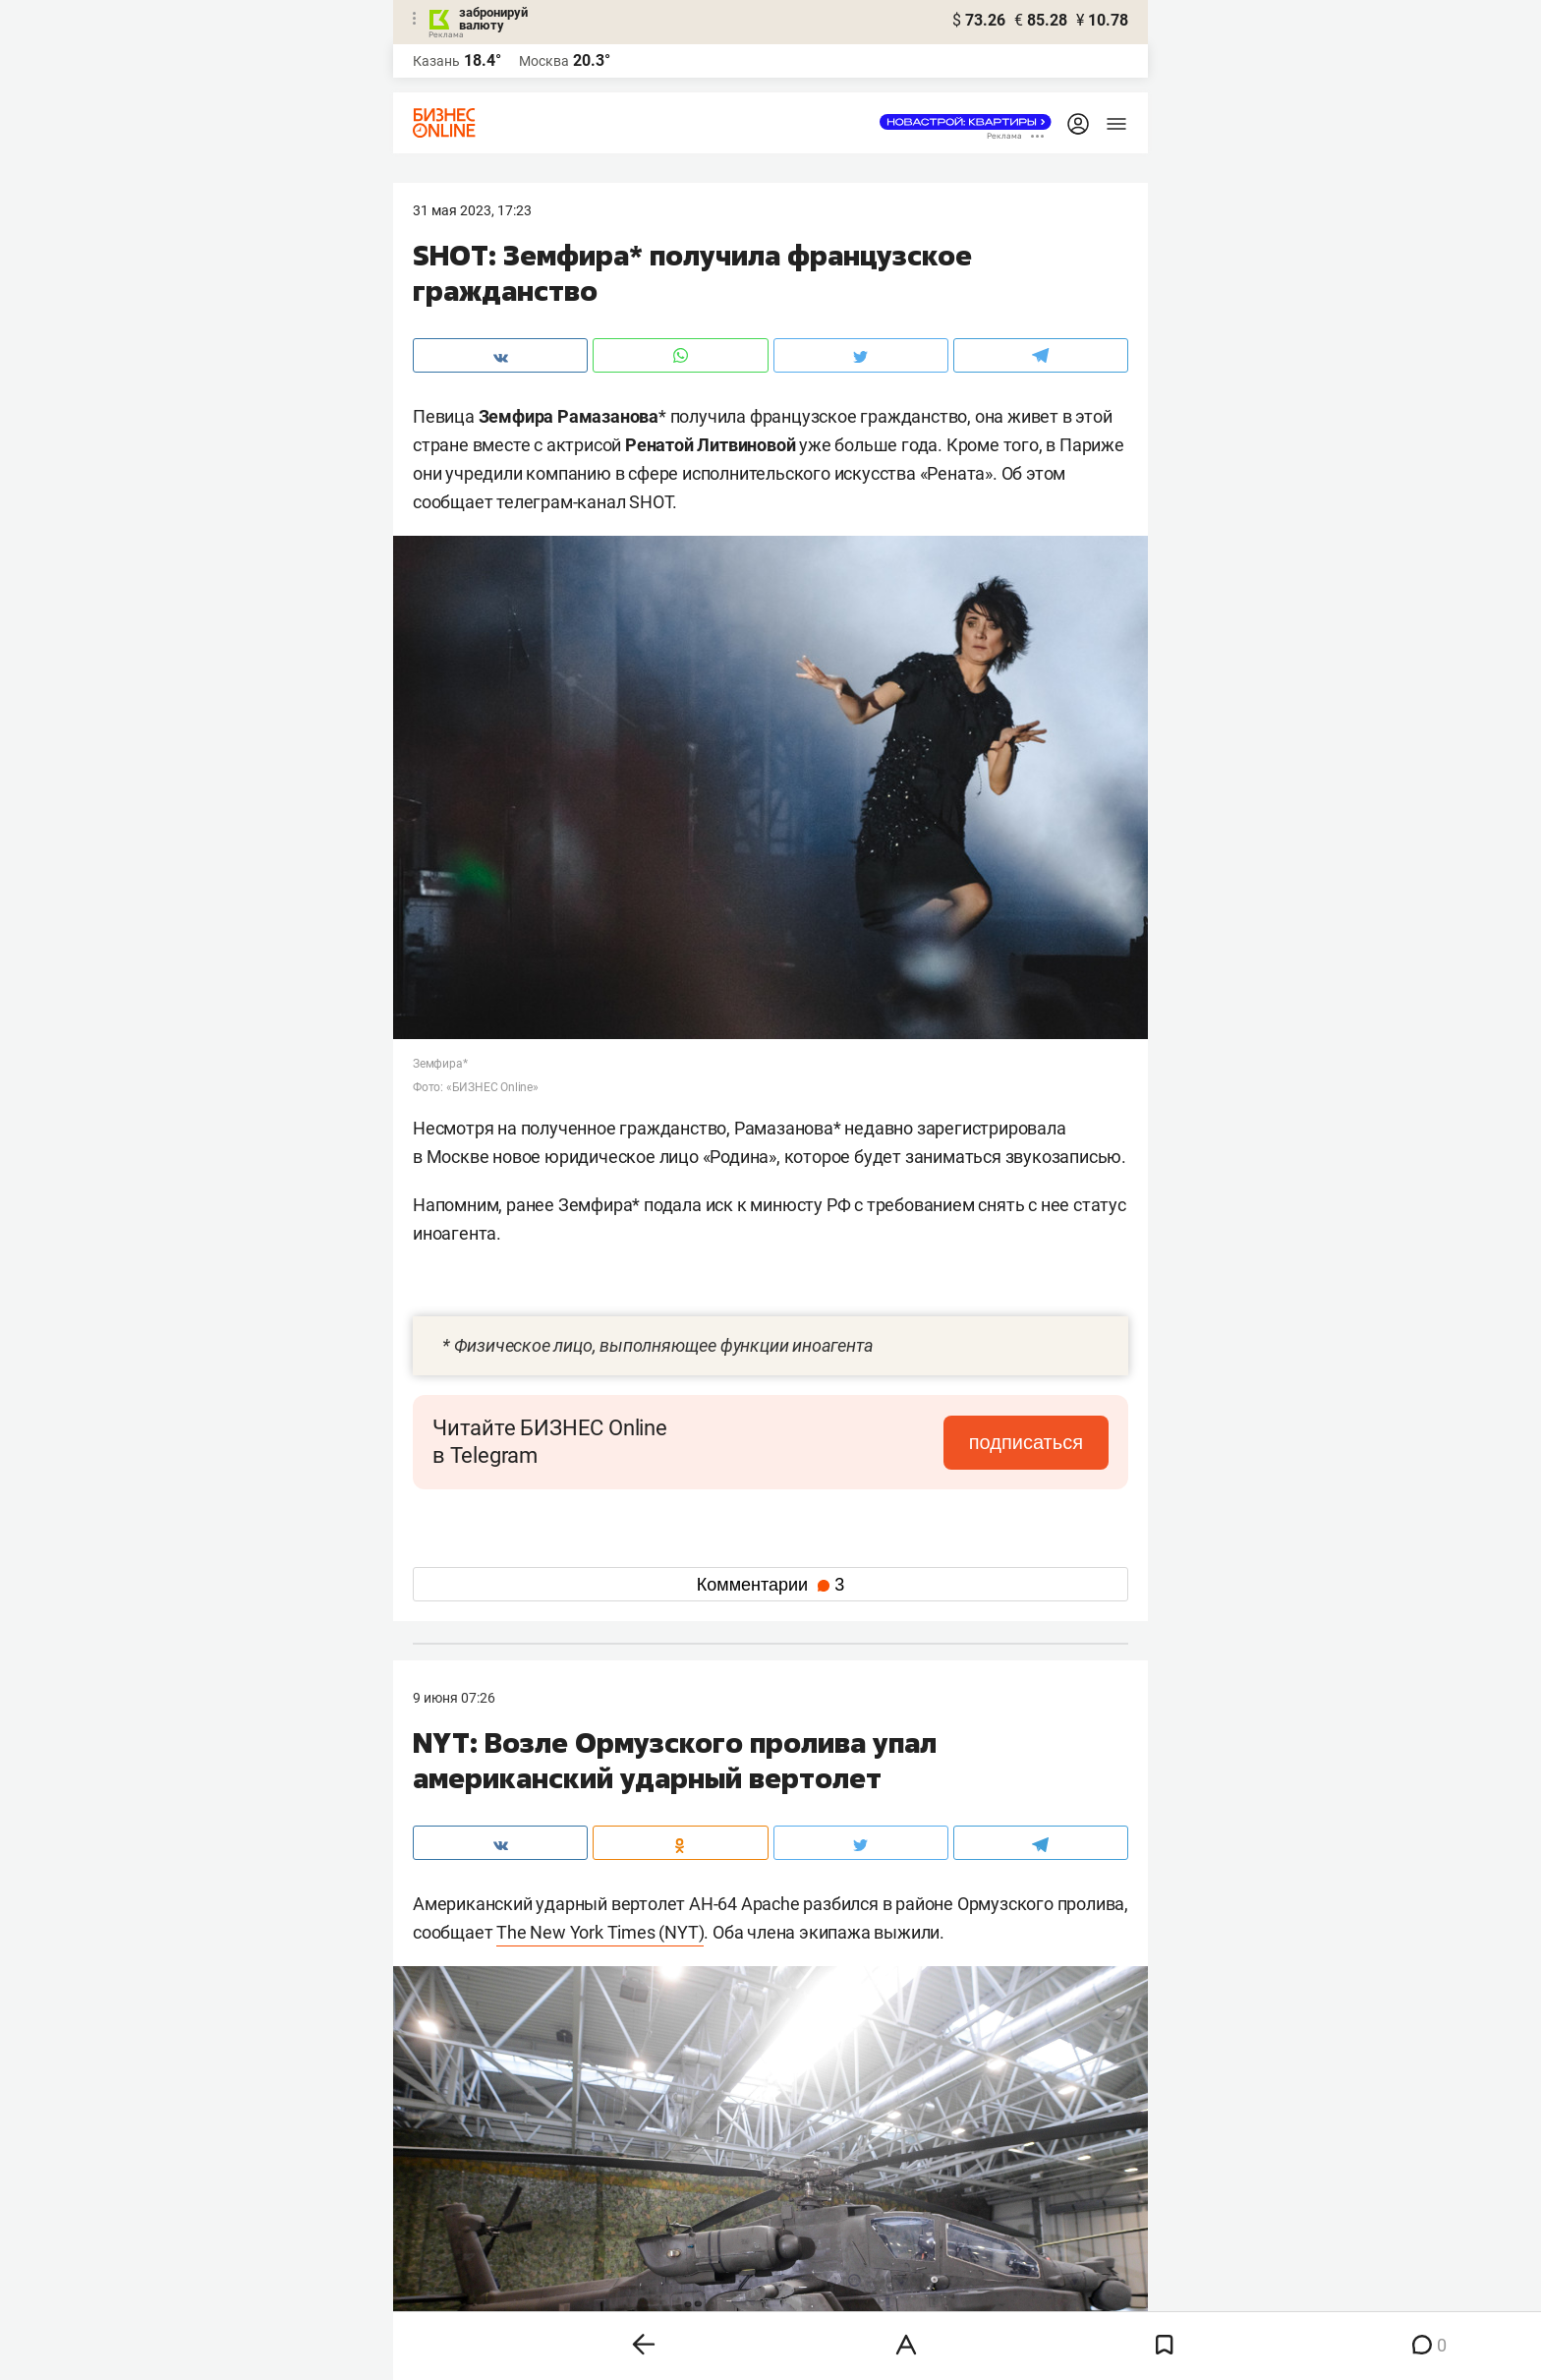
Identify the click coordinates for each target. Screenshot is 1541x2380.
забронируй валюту (493, 18)
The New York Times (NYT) (600, 1932)
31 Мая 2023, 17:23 (472, 210)
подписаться (1026, 1442)
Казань (436, 61)
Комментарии (770, 1585)
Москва (544, 61)
